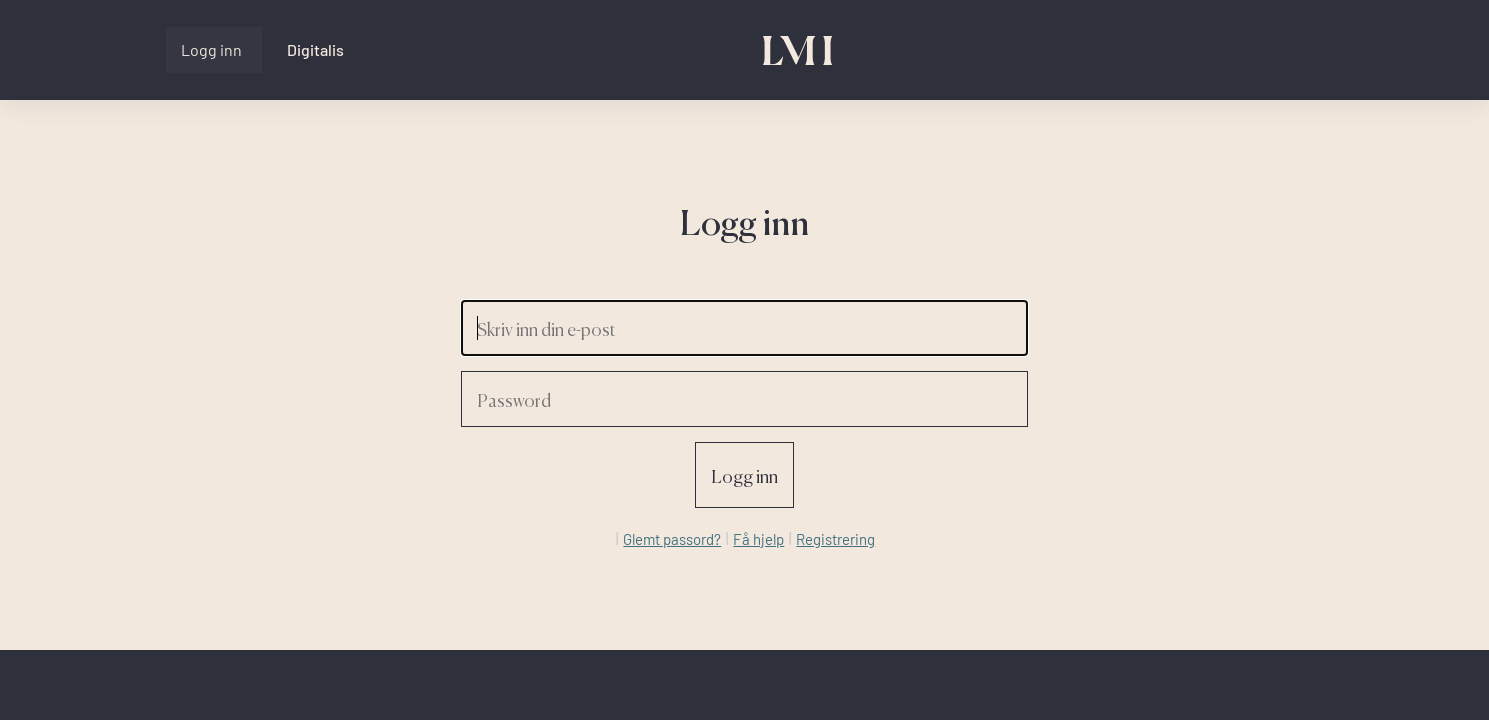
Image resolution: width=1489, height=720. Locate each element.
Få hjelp (758, 539)
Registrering (835, 539)
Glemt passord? (672, 539)
